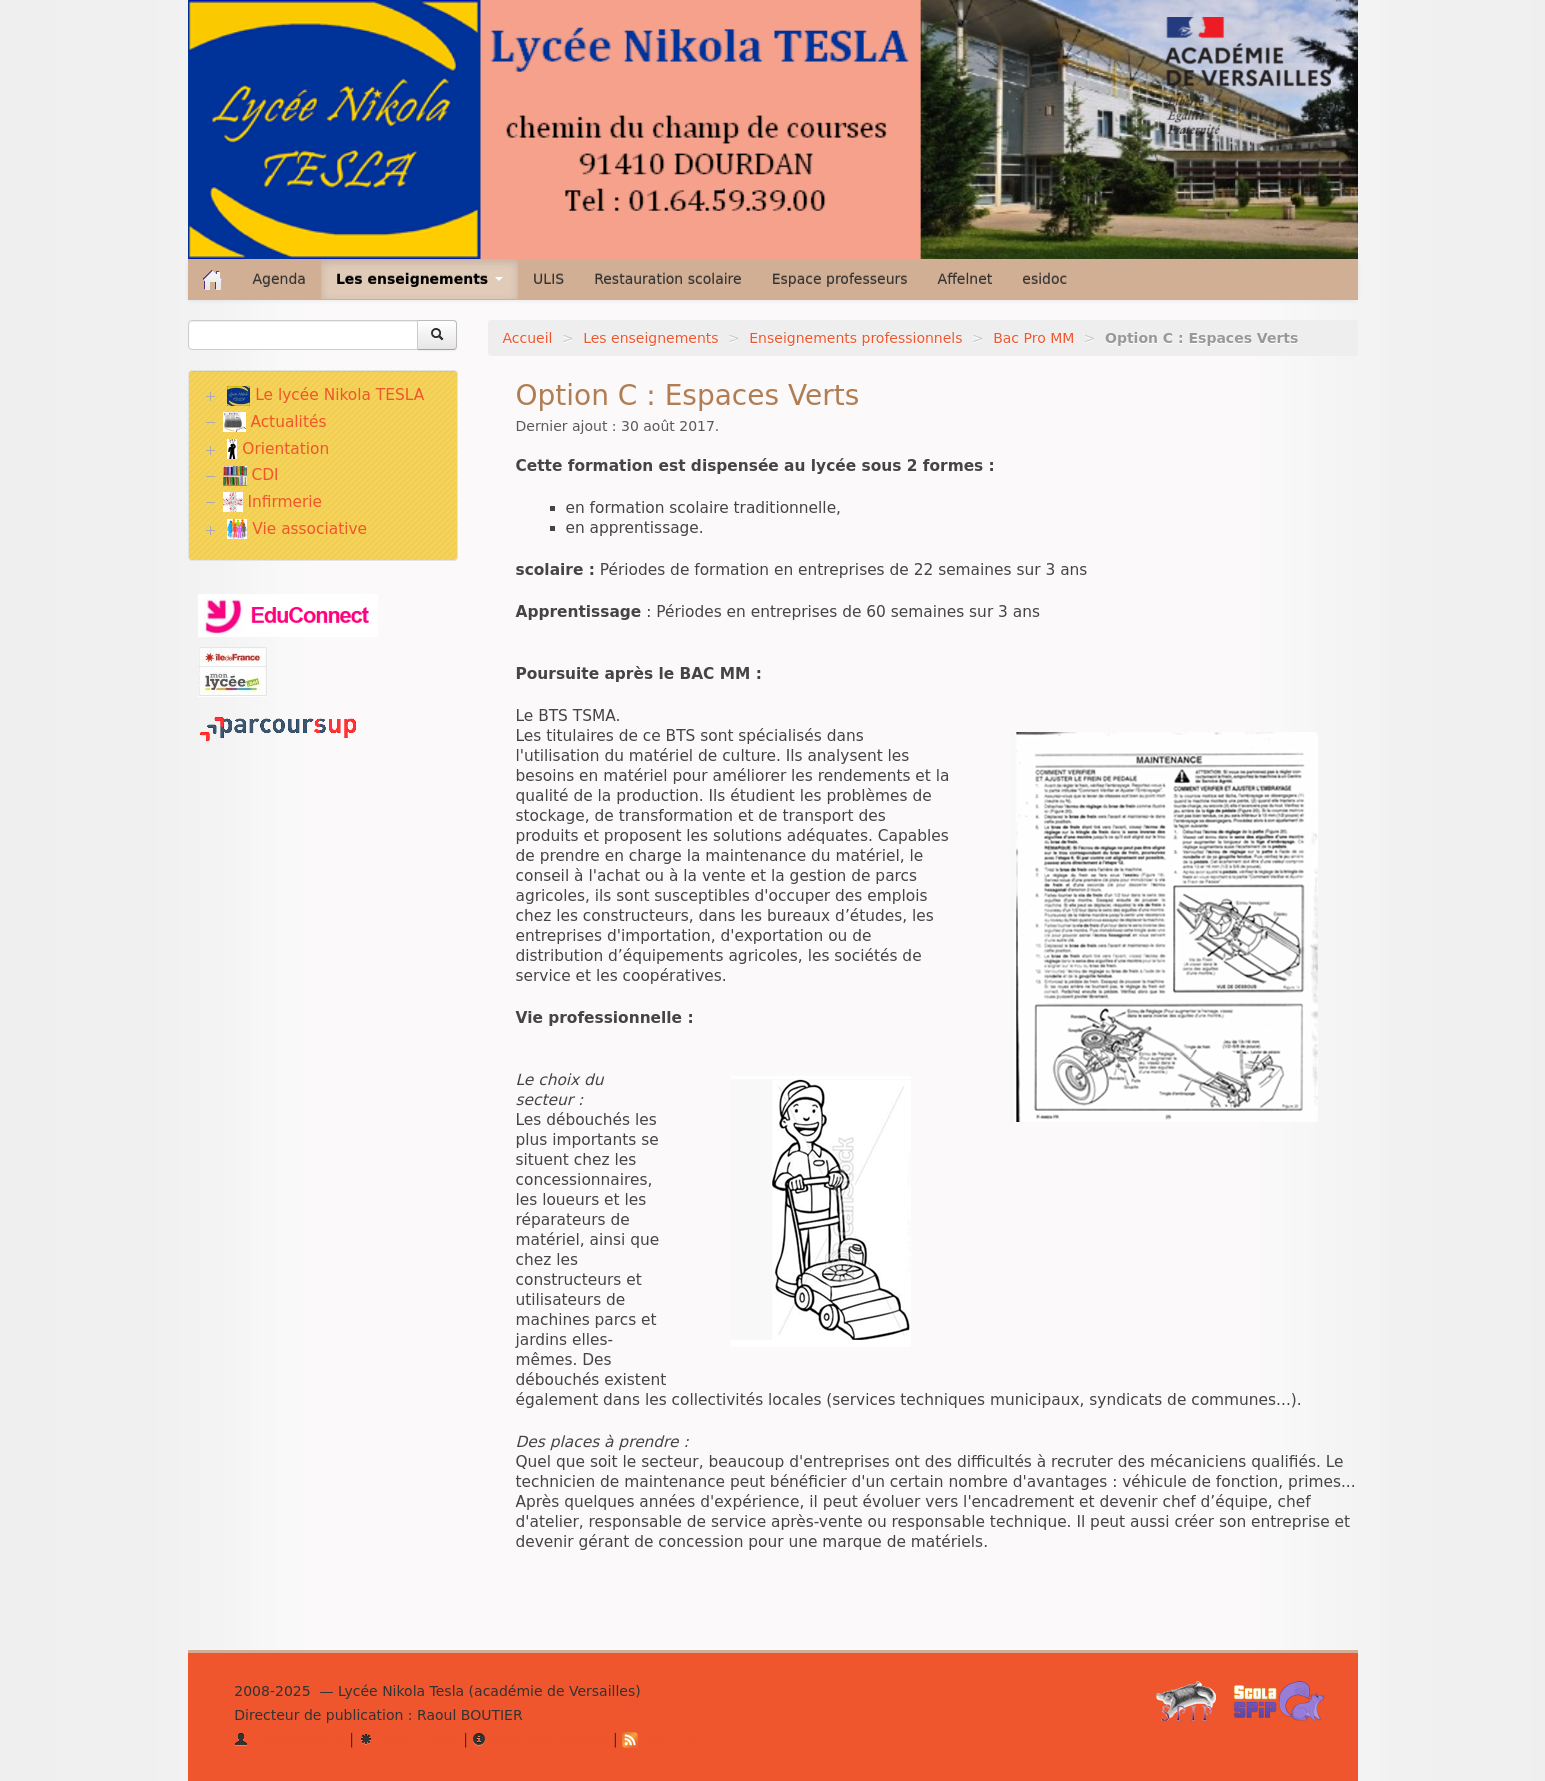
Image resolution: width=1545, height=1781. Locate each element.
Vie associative (297, 529)
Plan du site (409, 1739)
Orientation (278, 449)
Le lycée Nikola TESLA (325, 396)
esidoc (1044, 279)
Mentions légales (540, 1739)
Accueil (528, 338)
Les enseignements (650, 338)
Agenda (279, 279)
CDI (251, 475)
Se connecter (289, 1739)
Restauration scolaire (668, 279)
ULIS (548, 279)
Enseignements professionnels (855, 338)
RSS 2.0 (659, 1739)
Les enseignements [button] (419, 279)
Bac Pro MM (1033, 338)
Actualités (275, 422)
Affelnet (965, 279)
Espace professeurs (840, 279)
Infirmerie (272, 502)
